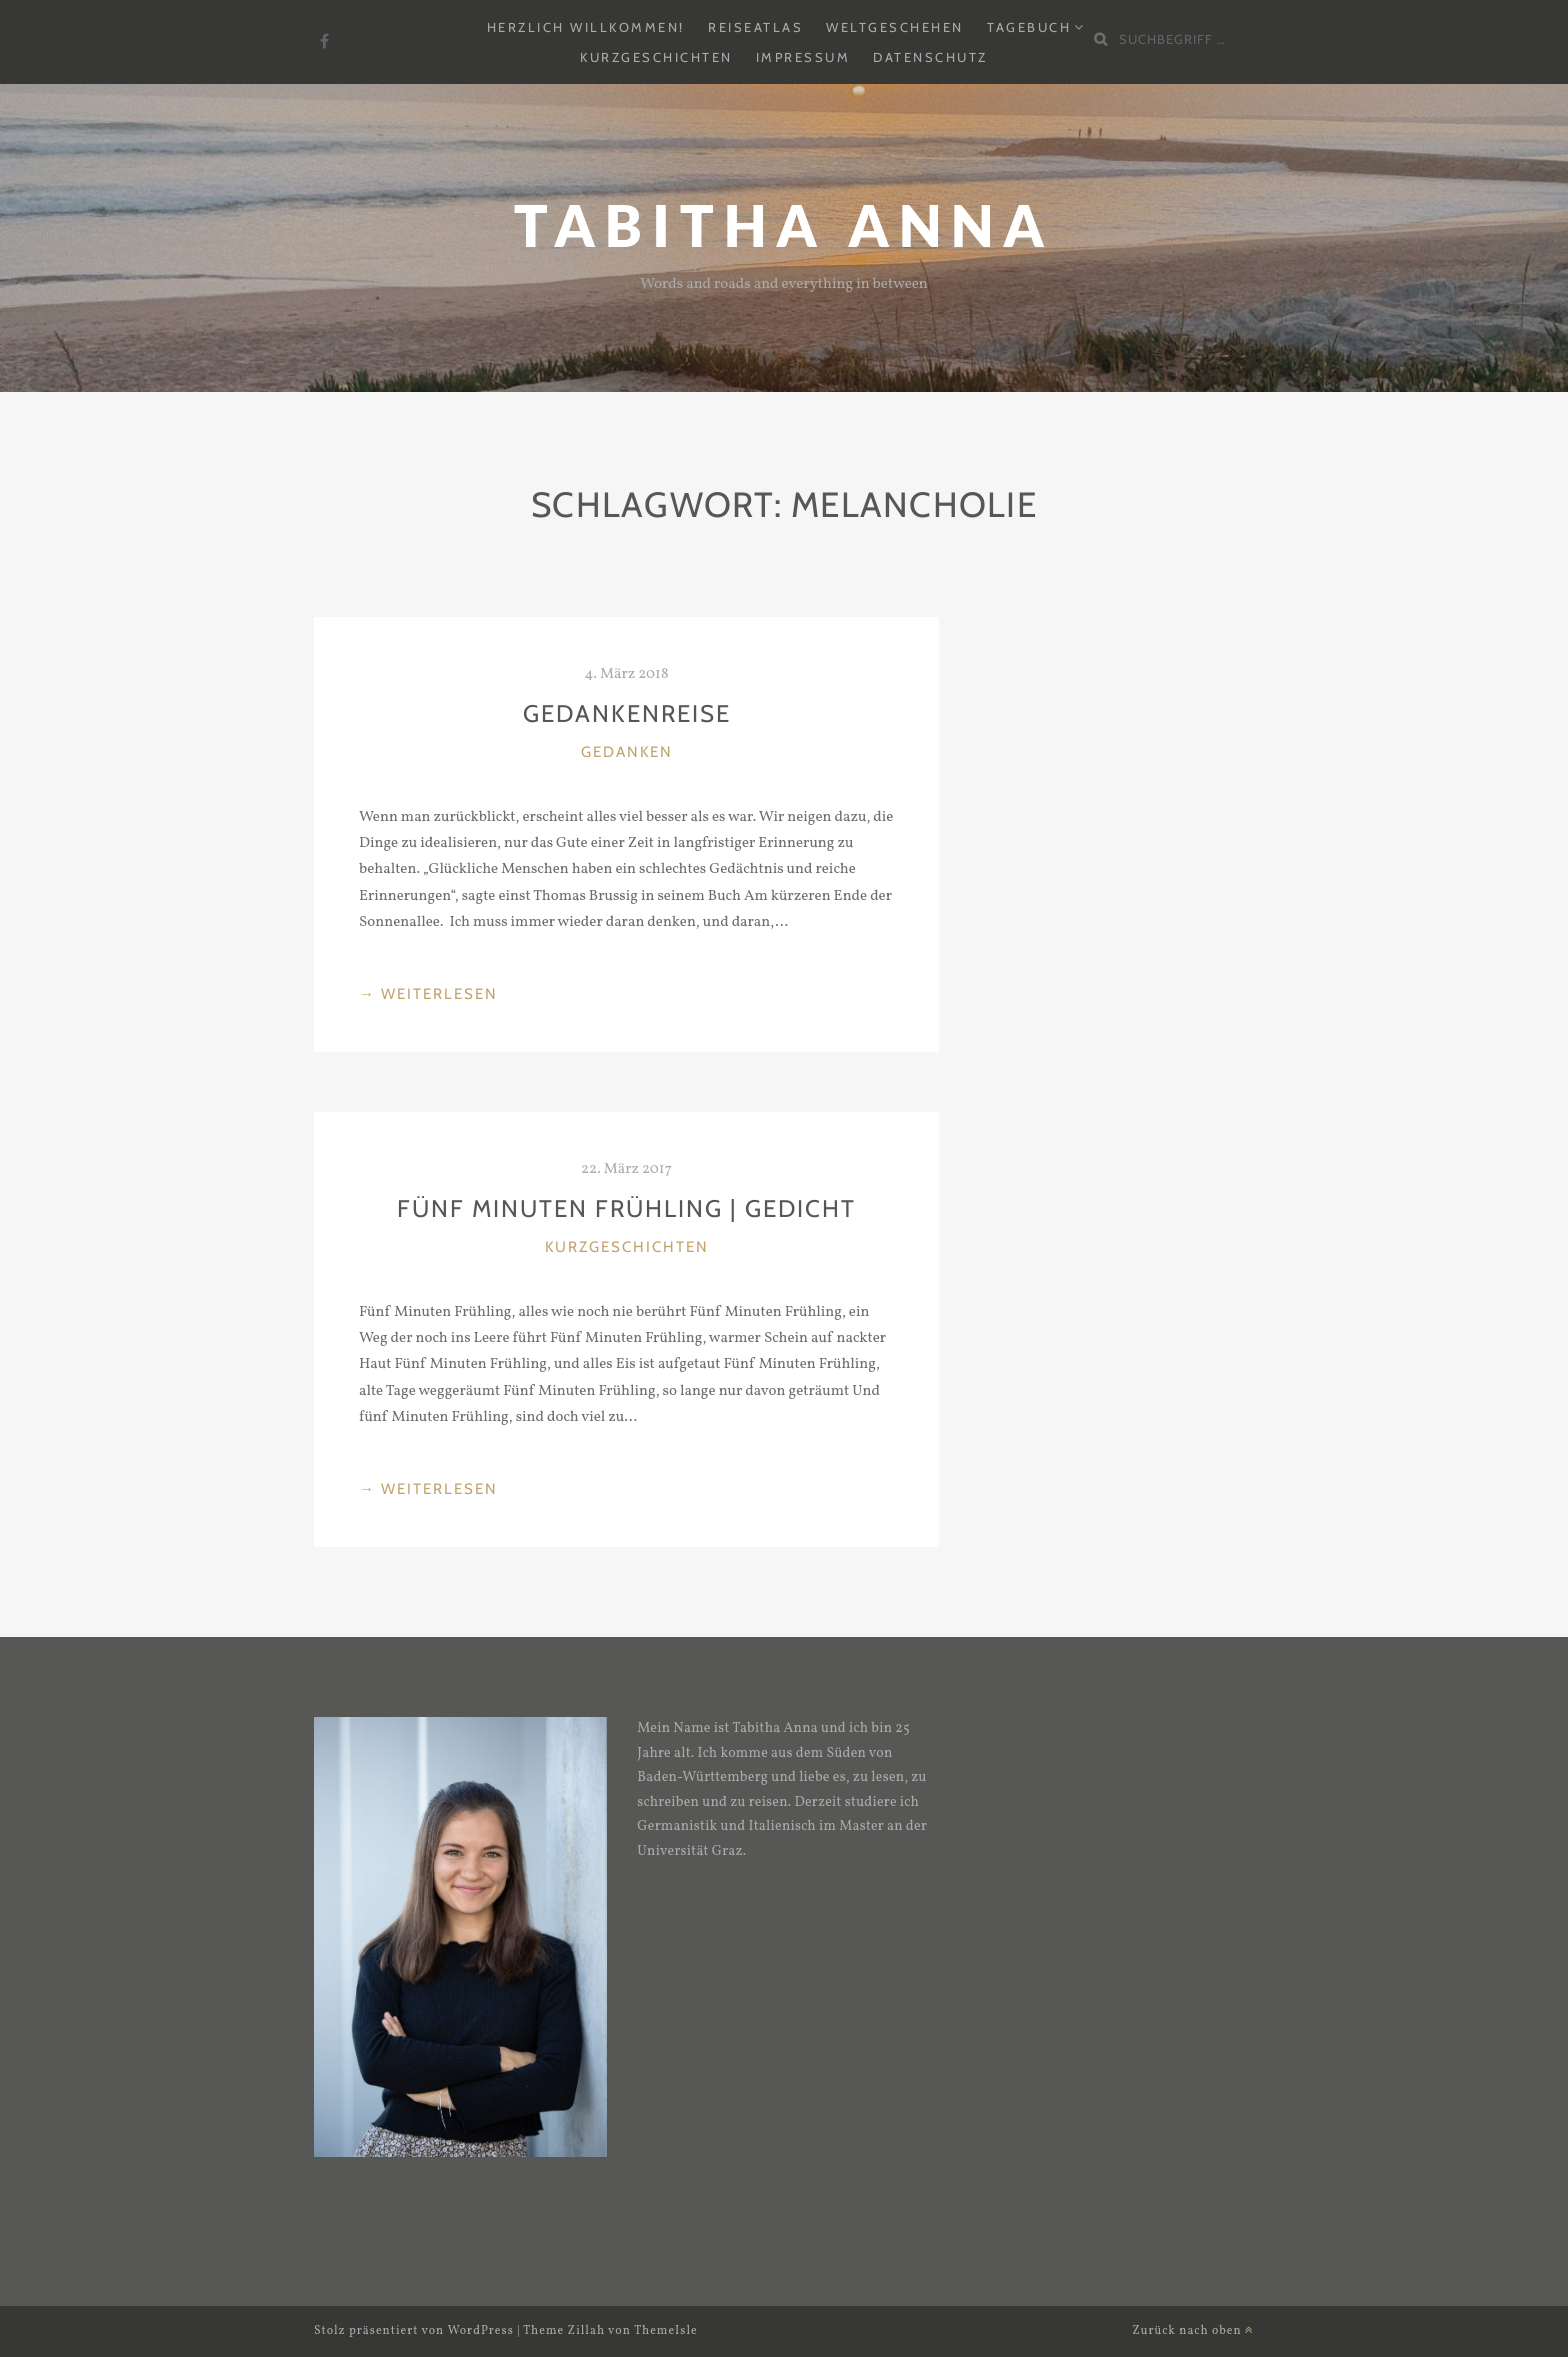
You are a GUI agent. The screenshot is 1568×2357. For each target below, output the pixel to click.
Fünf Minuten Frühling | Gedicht (626, 1208)
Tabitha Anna (784, 225)
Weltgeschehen (895, 27)
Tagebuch (1029, 27)
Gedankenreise (627, 713)
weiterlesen (428, 992)
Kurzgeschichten (656, 57)
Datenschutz (930, 57)
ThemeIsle (666, 2331)
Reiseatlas (755, 27)
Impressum (803, 57)
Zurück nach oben (1193, 2331)
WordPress (481, 2331)
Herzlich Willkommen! (586, 27)
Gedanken (627, 752)
